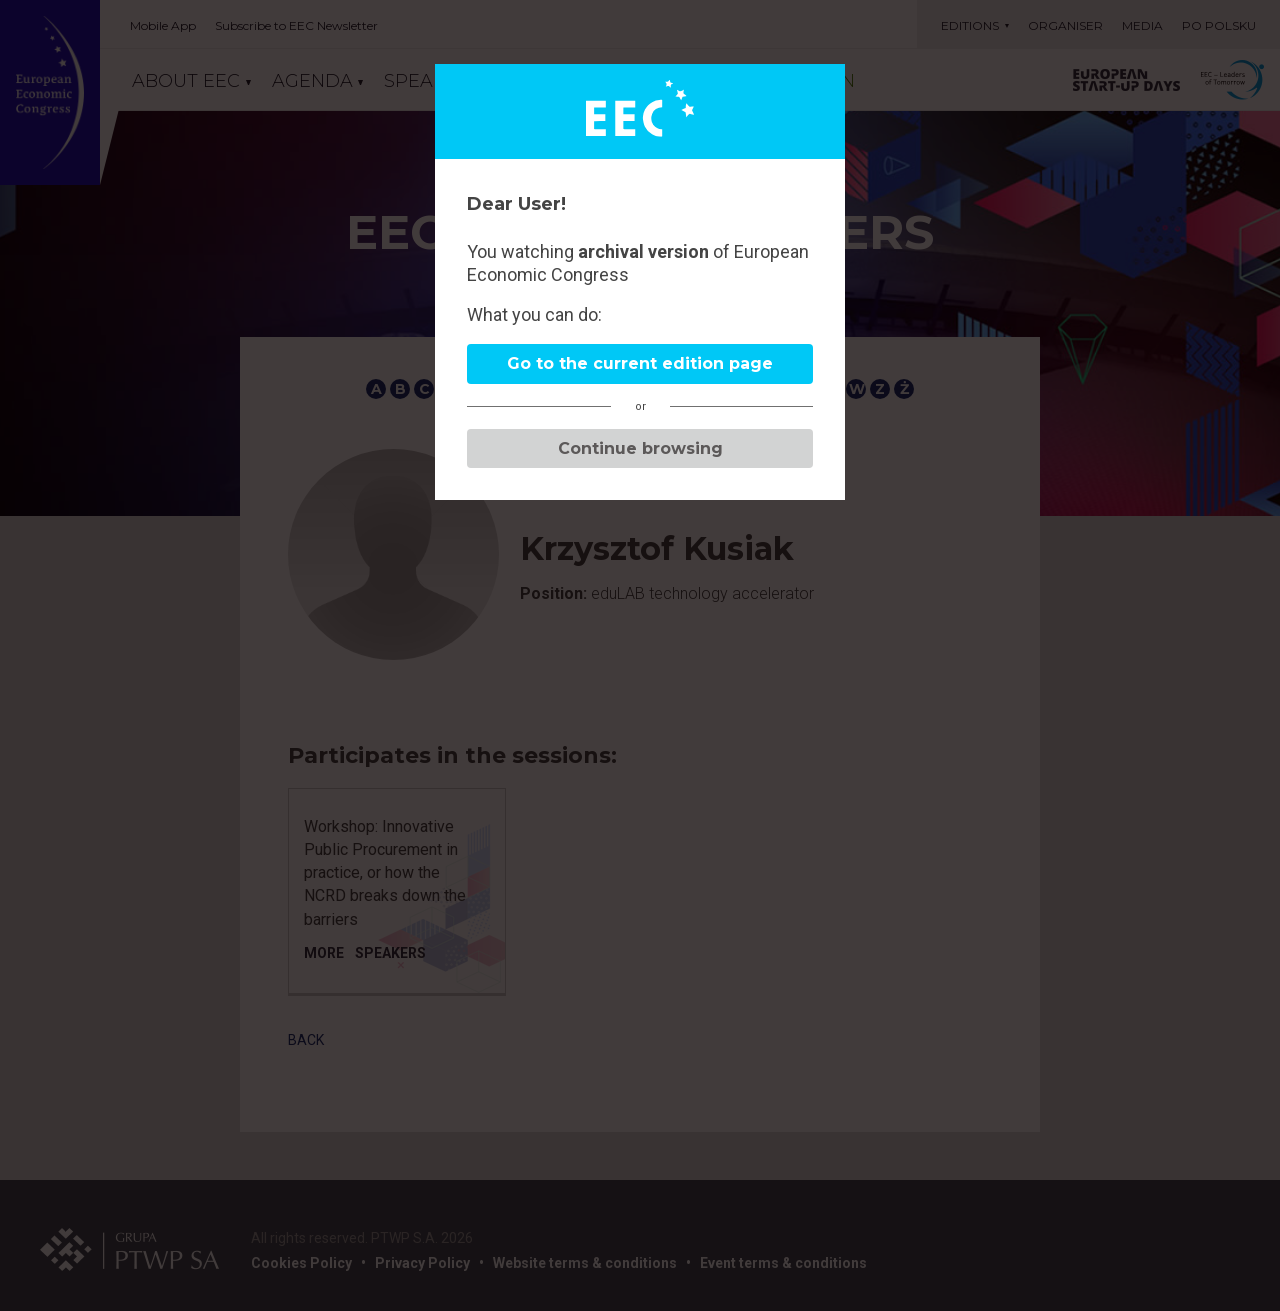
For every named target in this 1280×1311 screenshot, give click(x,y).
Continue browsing (640, 448)
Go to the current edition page (640, 363)
